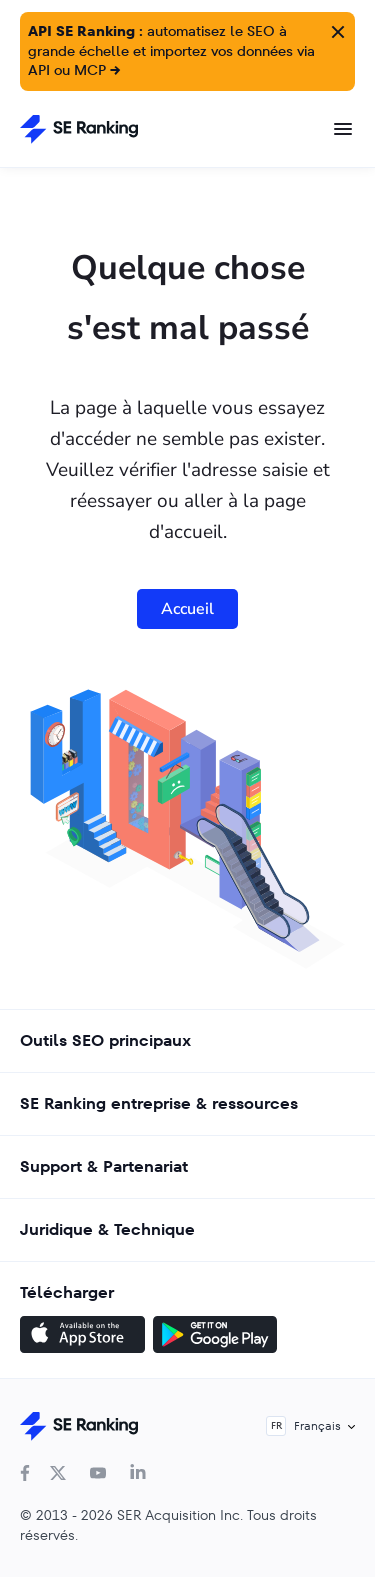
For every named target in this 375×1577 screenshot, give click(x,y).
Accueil (187, 609)
